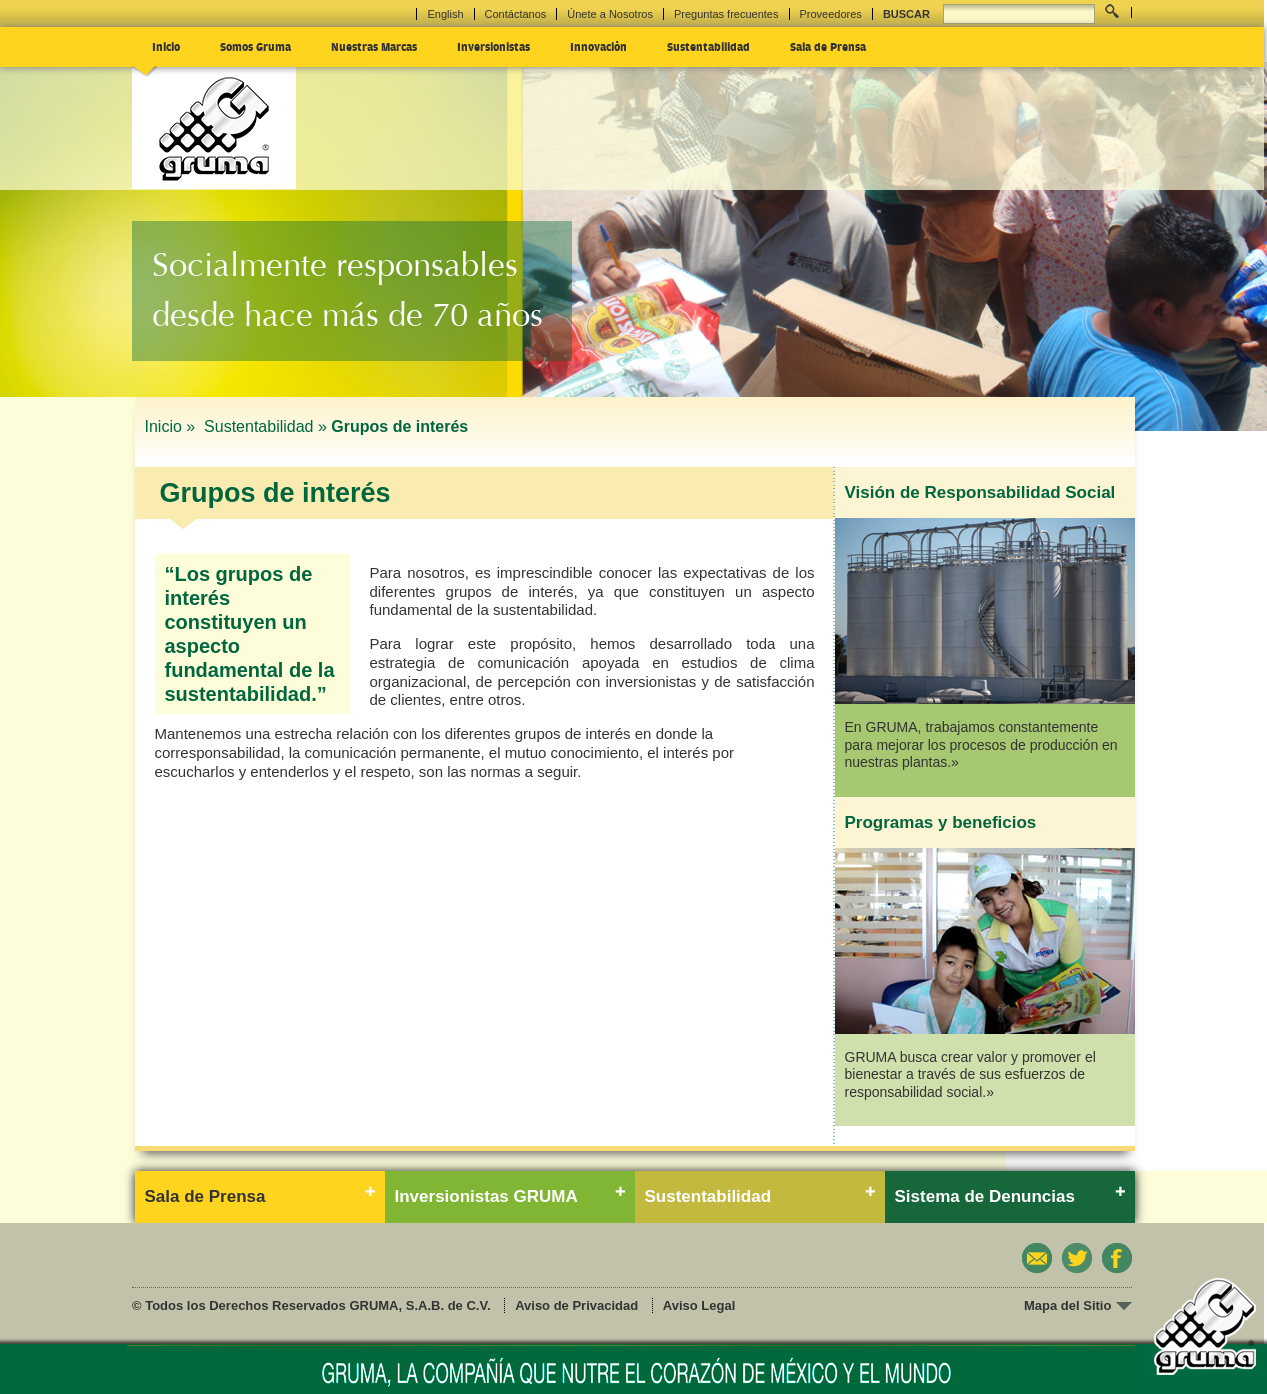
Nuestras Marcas (374, 46)
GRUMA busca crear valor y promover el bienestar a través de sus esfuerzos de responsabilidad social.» (970, 1074)
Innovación (598, 46)
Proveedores (831, 14)
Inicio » (172, 426)
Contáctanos (516, 14)
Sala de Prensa (828, 46)
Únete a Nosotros (610, 14)
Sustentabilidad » (265, 426)
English (445, 14)
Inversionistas (493, 46)
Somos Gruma (255, 46)
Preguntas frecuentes (726, 14)
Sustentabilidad (708, 46)
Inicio (166, 46)
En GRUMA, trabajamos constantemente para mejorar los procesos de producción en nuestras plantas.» (981, 744)
